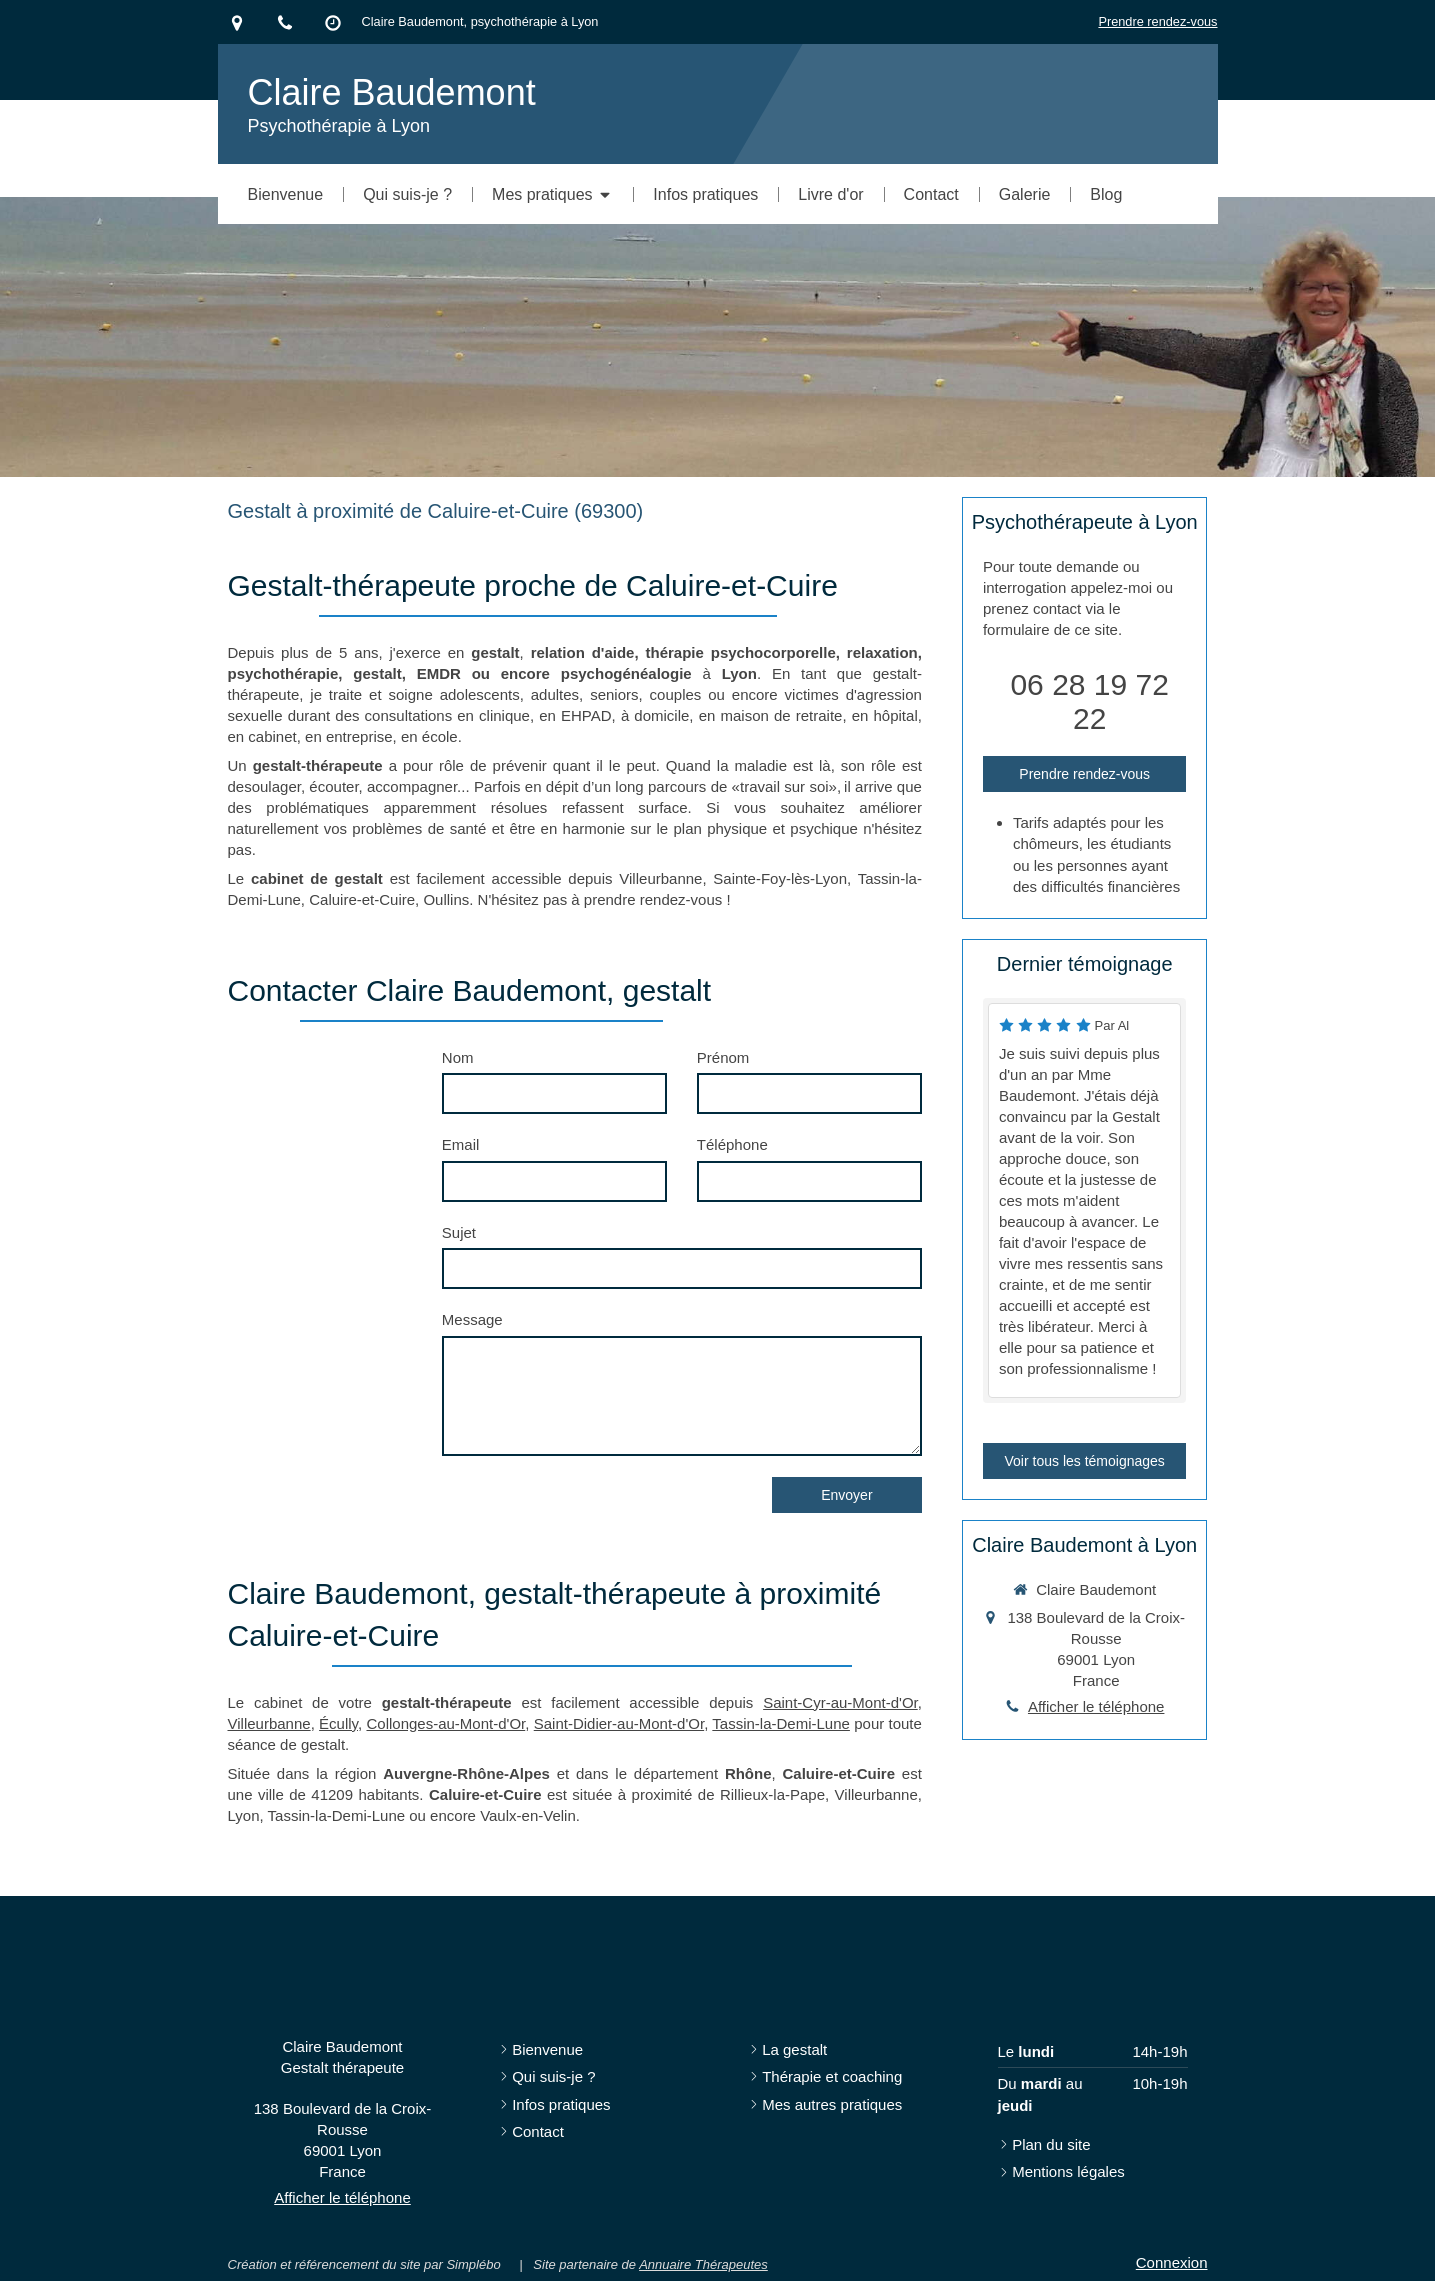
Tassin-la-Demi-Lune (781, 1723)
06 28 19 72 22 (1089, 701)
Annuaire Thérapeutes (703, 2264)
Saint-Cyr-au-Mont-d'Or (840, 1702)
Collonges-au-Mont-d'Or (445, 1723)
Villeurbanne (269, 1723)
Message (472, 1319)
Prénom (723, 1057)
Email (461, 1144)
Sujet (459, 1232)
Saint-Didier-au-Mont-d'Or (619, 1723)
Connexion (1172, 2262)
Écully (338, 1723)
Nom (458, 1057)
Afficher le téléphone (1096, 1706)
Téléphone (732, 1144)
